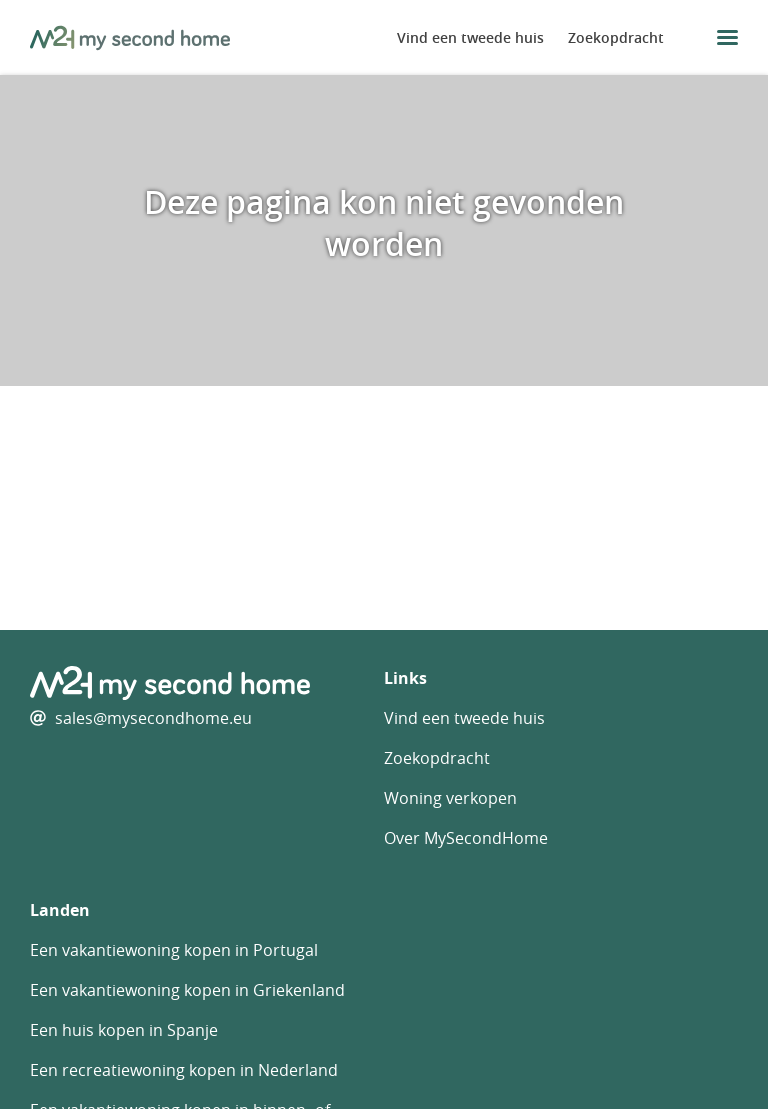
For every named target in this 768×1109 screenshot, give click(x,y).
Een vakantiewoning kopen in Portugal (174, 950)
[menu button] (727, 37)
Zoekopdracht (616, 37)
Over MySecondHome (466, 838)
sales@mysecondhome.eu (153, 718)
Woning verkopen (450, 798)
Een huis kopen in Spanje (124, 1030)
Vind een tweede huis (470, 37)
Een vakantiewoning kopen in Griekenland (187, 990)
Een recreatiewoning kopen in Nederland (184, 1070)
